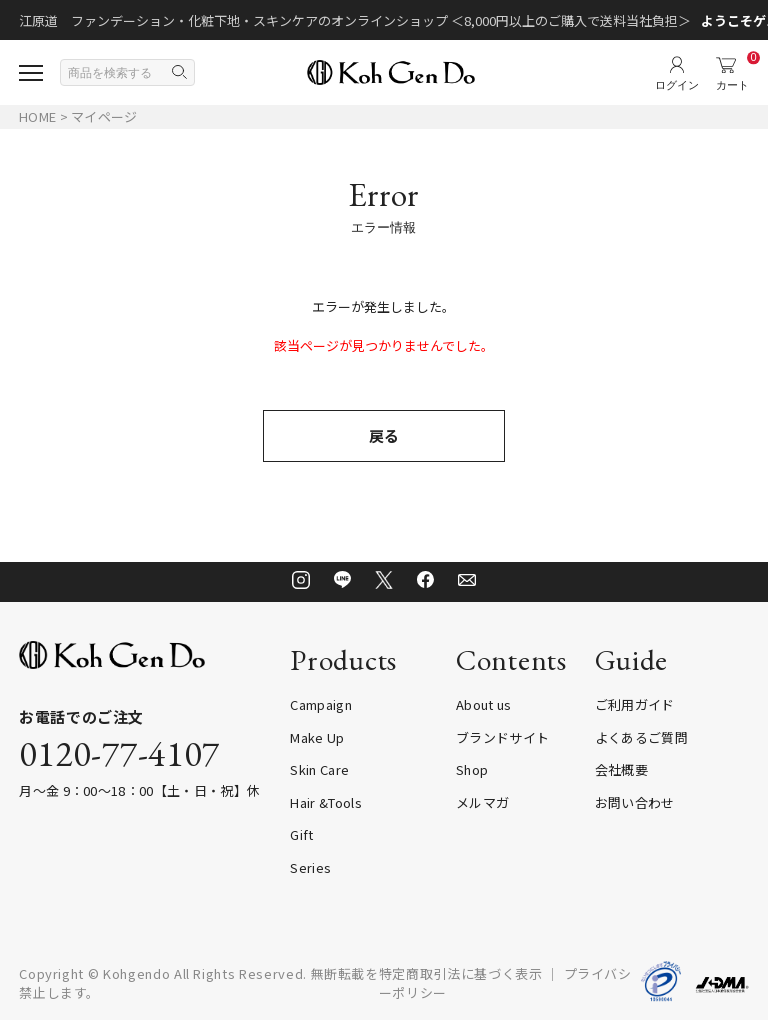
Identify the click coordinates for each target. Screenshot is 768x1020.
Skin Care (319, 769)
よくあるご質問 (641, 737)
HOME (37, 116)
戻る (384, 435)
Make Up (317, 737)
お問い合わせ (635, 802)
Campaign (321, 704)
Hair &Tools (326, 802)
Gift (301, 834)
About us (484, 704)
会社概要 (621, 769)
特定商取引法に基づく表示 (461, 973)
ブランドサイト (502, 737)
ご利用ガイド (635, 704)
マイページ (104, 116)
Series (310, 867)
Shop (472, 769)
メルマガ (482, 802)
